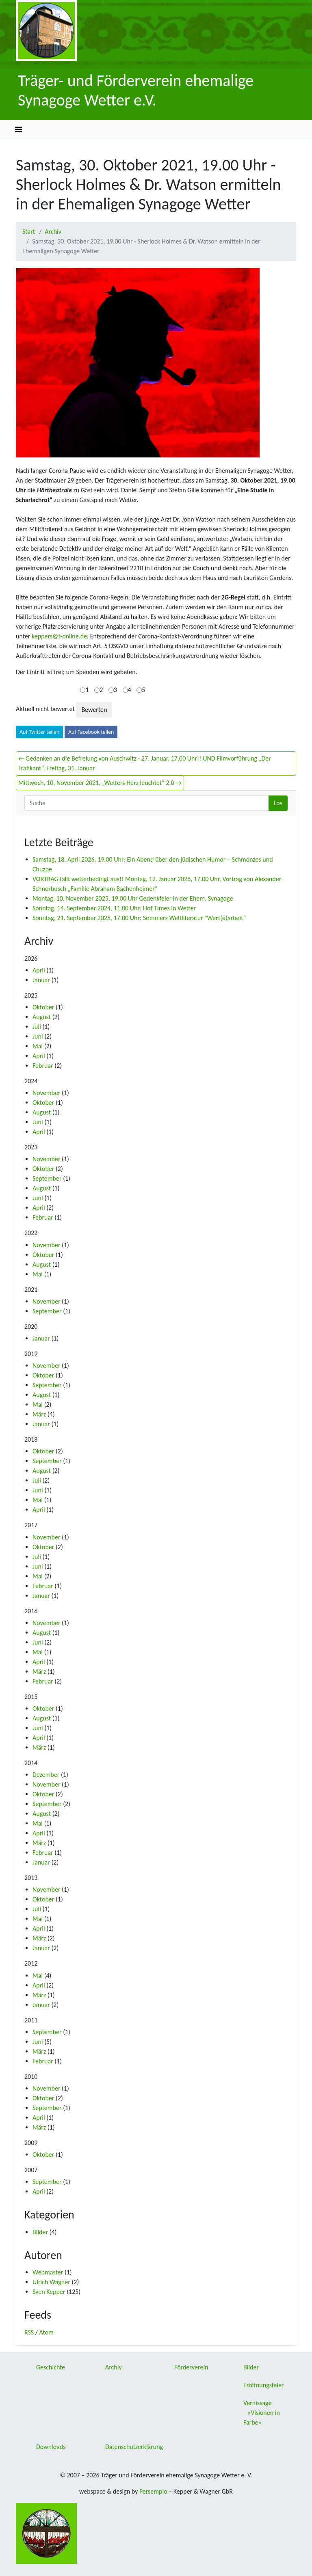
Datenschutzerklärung (134, 2447)
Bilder (40, 2232)
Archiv (53, 231)
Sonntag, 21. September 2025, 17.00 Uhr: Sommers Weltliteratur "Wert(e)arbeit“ (139, 918)
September (47, 1178)
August (41, 1017)
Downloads (51, 2447)
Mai (37, 1046)
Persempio (153, 2491)
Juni (37, 1036)
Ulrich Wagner (51, 2282)
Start (28, 231)
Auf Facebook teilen (91, 732)
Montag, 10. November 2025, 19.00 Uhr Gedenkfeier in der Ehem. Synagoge (132, 898)
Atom (46, 2332)
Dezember (45, 1774)
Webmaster (47, 2272)
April (38, 970)
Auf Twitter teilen (39, 732)
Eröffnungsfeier (263, 2385)
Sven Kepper (48, 2292)
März (39, 1414)
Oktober (43, 1007)
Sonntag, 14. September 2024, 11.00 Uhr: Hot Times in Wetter (114, 908)
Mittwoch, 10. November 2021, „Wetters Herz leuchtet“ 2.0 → (100, 783)
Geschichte (50, 2367)
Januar (41, 980)
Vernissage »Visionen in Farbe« (261, 2412)
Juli (36, 1026)
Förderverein (191, 2367)
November (46, 1093)
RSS (29, 2332)
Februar (42, 1065)
